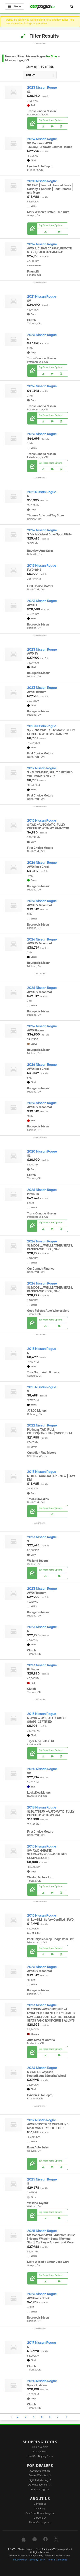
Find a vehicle (40, 2447)
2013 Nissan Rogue (41, 565)
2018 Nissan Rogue (41, 726)
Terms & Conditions (57, 2559)
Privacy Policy (20, 2559)
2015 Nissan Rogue (41, 1349)
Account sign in (40, 2489)
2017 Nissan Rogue (41, 768)
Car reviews (40, 2451)
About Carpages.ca (40, 2522)
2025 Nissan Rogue (42, 2179)
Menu (14, 6)
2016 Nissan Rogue (41, 820)
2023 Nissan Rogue (42, 87)
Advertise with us (40, 2470)
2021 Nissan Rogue (41, 296)
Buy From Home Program (40, 2513)
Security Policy (37, 2559)
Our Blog (40, 2508)
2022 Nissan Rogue (42, 1425)
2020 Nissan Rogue (42, 181)
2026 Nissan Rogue (42, 335)
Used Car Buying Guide (40, 2456)
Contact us (40, 2503)
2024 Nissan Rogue (42, 139)
